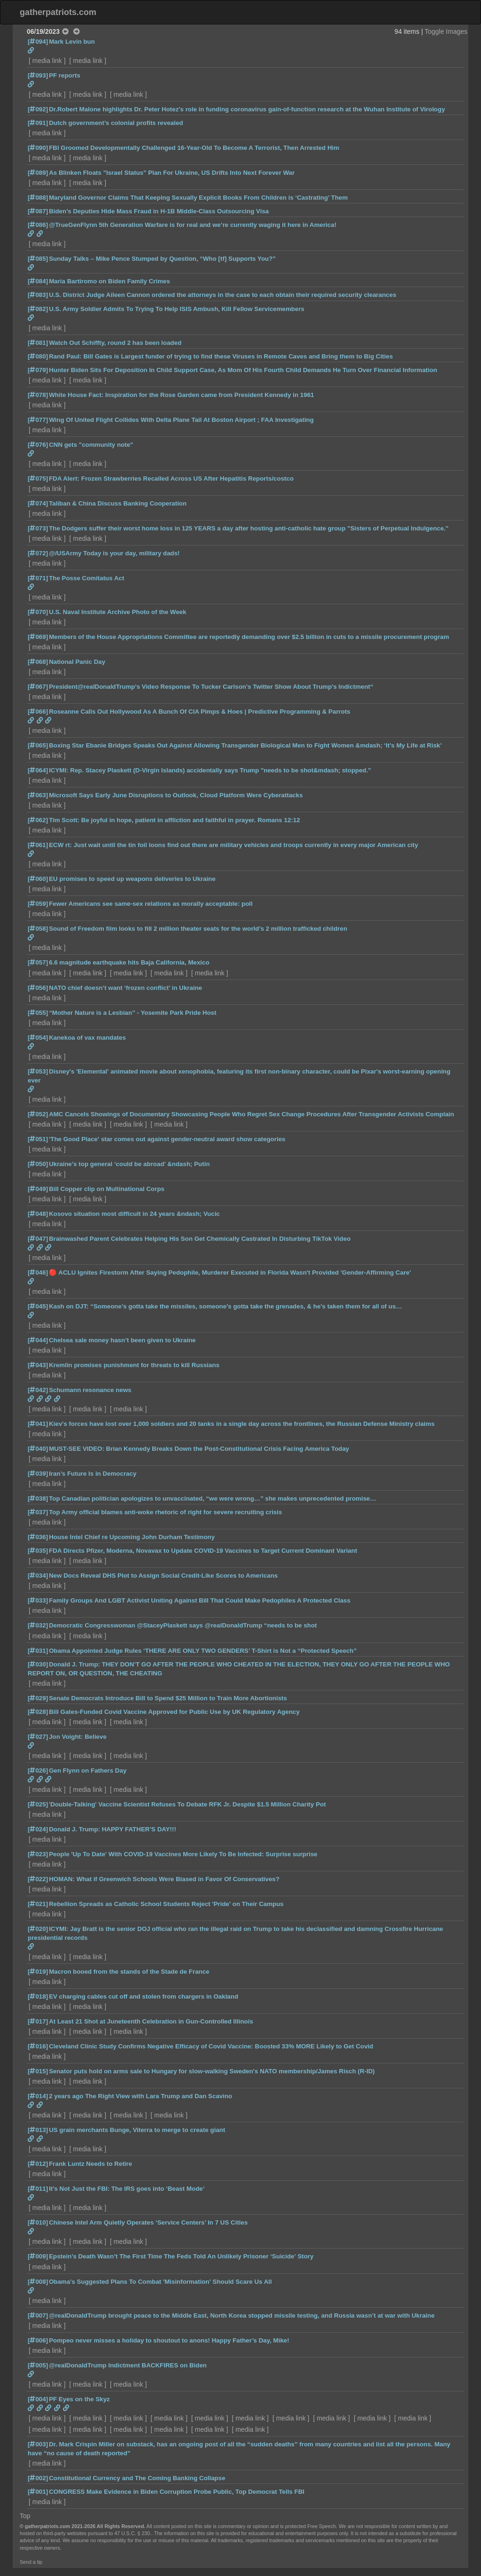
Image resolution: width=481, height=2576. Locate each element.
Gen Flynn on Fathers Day (87, 1770)
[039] (38, 1473)
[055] (38, 1012)
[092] (38, 109)
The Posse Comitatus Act (86, 578)
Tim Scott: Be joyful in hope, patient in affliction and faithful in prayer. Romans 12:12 (174, 820)
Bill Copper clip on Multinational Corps (106, 1188)
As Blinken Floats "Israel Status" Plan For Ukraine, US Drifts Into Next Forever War (172, 172)
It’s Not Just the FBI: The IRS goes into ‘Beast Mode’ (126, 2188)
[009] (38, 2256)
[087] (38, 211)
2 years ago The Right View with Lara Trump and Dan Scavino (140, 2096)
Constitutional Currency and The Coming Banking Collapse (137, 2478)
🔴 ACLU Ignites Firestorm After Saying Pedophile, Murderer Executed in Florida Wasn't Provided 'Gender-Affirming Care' (230, 1272)
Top (25, 2516)
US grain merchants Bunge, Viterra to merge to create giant (137, 2129)
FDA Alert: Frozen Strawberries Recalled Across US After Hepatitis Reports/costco (171, 478)
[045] (38, 1306)
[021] (38, 1903)
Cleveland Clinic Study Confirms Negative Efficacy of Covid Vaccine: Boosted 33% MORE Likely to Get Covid (211, 2046)
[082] (38, 308)
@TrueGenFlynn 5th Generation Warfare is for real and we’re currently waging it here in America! (192, 224)
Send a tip (31, 2562)
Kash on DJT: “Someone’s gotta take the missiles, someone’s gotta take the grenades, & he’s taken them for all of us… (225, 1306)
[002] (38, 2478)
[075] (38, 478)
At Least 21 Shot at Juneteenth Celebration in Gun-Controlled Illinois (151, 2021)
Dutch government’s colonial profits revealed (116, 122)
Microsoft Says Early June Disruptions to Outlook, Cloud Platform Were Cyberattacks (176, 795)
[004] (38, 2399)
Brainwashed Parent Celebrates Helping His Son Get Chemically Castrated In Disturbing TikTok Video (199, 1238)
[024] (38, 1829)
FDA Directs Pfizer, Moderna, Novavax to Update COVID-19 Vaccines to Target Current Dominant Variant (203, 1550)
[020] (38, 1928)
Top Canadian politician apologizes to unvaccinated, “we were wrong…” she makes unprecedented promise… (212, 1498)
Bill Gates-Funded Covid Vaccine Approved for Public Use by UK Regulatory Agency (174, 1711)
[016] (38, 2046)
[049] (38, 1188)
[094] (38, 41)
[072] (38, 553)
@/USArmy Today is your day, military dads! (114, 553)
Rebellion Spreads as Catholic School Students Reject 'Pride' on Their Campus (166, 1903)
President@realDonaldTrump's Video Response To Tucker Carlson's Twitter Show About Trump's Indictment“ (211, 686)
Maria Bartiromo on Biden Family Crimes (109, 281)
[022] (38, 1879)
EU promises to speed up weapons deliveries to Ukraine (132, 878)
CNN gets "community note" (91, 444)
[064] (38, 770)
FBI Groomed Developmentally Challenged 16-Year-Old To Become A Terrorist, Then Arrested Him (194, 147)
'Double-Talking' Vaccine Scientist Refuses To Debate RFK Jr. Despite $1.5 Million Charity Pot (187, 1804)
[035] (38, 1550)
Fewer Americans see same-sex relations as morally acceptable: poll (151, 903)
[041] (38, 1423)
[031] (38, 1650)
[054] (38, 1037)
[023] (38, 1854)
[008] (38, 2281)
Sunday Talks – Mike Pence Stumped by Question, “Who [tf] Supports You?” (162, 258)
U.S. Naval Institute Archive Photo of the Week (117, 611)
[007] (38, 2315)
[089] (38, 172)
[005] (38, 2365)
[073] (38, 528)
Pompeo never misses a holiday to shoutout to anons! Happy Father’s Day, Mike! (169, 2340)
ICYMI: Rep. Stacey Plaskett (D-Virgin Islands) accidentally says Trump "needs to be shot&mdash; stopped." (210, 770)
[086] (38, 224)
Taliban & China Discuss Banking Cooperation (117, 503)
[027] (38, 1736)
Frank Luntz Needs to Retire (90, 2163)
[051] (38, 1139)
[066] (38, 711)
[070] (38, 611)
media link (47, 60)
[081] (38, 342)
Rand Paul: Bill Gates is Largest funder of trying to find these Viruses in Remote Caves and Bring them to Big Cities (221, 356)
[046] (38, 1272)
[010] (38, 2222)
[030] (38, 1664)
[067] (38, 686)
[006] (38, 2340)
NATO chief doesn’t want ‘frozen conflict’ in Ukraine (125, 987)
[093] (38, 75)
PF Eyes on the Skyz (79, 2399)
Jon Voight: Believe (78, 1736)
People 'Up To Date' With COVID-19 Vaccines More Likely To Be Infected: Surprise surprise (183, 1854)
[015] (38, 2071)
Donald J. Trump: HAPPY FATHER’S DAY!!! (112, 1829)
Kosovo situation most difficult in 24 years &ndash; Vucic (134, 1213)
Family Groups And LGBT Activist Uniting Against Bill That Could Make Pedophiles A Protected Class (199, 1600)
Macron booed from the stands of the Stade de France (129, 1971)
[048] (38, 1213)
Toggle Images (446, 31)
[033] (38, 1600)
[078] (38, 394)
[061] (38, 844)
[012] (38, 2163)
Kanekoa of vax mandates (87, 1037)
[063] (38, 795)
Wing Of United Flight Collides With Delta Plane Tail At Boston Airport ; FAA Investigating (181, 419)
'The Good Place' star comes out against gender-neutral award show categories (167, 1139)
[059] (38, 903)
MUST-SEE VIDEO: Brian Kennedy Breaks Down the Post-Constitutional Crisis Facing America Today (199, 1448)
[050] (38, 1163)
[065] (38, 745)
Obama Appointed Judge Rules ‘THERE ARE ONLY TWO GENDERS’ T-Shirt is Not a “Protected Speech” (203, 1650)
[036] (38, 1537)
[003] (38, 2444)
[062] (38, 820)
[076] (38, 444)
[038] (38, 1498)
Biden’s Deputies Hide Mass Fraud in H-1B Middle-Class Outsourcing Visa (159, 211)
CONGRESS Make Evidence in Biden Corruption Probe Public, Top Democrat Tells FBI (176, 2491)
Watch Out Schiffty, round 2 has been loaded (115, 342)
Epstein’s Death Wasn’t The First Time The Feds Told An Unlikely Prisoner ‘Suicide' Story (181, 2256)
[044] (38, 1340)
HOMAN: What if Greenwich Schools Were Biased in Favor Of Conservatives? (164, 1879)
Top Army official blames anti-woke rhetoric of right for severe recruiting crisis (165, 1512)
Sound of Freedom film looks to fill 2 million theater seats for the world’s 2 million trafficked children (198, 928)
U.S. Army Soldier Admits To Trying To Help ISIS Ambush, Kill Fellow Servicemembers (176, 308)
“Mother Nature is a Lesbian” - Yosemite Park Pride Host (133, 1012)
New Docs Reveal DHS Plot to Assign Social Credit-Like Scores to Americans (163, 1575)
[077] (38, 419)
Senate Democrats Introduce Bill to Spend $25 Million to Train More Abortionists (168, 1698)
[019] (38, 1971)
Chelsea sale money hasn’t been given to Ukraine (122, 1340)
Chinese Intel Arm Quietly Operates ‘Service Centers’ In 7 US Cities (148, 2222)
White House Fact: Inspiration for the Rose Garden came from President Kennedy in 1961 (181, 394)
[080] (38, 356)
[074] (38, 503)
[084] (38, 281)
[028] (38, 1711)
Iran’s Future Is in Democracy (92, 1473)
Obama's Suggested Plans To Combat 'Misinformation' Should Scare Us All (160, 2281)
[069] (38, 636)
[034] (38, 1575)
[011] (38, 2188)
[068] (38, 661)
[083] (38, 294)
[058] (38, 928)
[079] (38, 370)
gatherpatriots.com (58, 12)
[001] (38, 2491)
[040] (38, 1448)
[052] (38, 1114)
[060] (38, 878)
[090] (38, 147)
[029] (38, 1698)
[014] (38, 2096)
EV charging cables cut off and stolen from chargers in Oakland (143, 1996)
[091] (38, 122)
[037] (38, 1512)
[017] (38, 2021)
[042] (38, 1389)
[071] (38, 578)
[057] (38, 962)
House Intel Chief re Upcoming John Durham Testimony (132, 1537)
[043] (38, 1365)
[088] (38, 197)
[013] (38, 2129)
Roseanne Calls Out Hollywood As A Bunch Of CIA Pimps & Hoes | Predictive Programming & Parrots (199, 711)
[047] (38, 1238)
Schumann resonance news (90, 1389)
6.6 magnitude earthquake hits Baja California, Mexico (129, 962)
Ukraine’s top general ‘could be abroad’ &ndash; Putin (129, 1163)
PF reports (64, 75)
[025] (38, 1804)
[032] (38, 1625)
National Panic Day (77, 661)
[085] (38, 258)
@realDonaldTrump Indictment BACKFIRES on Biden (128, 2365)
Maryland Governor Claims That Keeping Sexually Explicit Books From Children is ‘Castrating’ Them (198, 197)
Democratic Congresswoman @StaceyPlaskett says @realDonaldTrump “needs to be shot (183, 1625)
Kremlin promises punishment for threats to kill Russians (134, 1365)
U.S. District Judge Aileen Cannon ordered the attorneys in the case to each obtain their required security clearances (222, 294)
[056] (38, 987)
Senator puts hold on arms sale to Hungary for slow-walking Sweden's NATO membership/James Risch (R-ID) (212, 2071)
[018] (38, 1996)
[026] (38, 1770)
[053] (38, 1071)
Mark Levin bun (72, 41)
